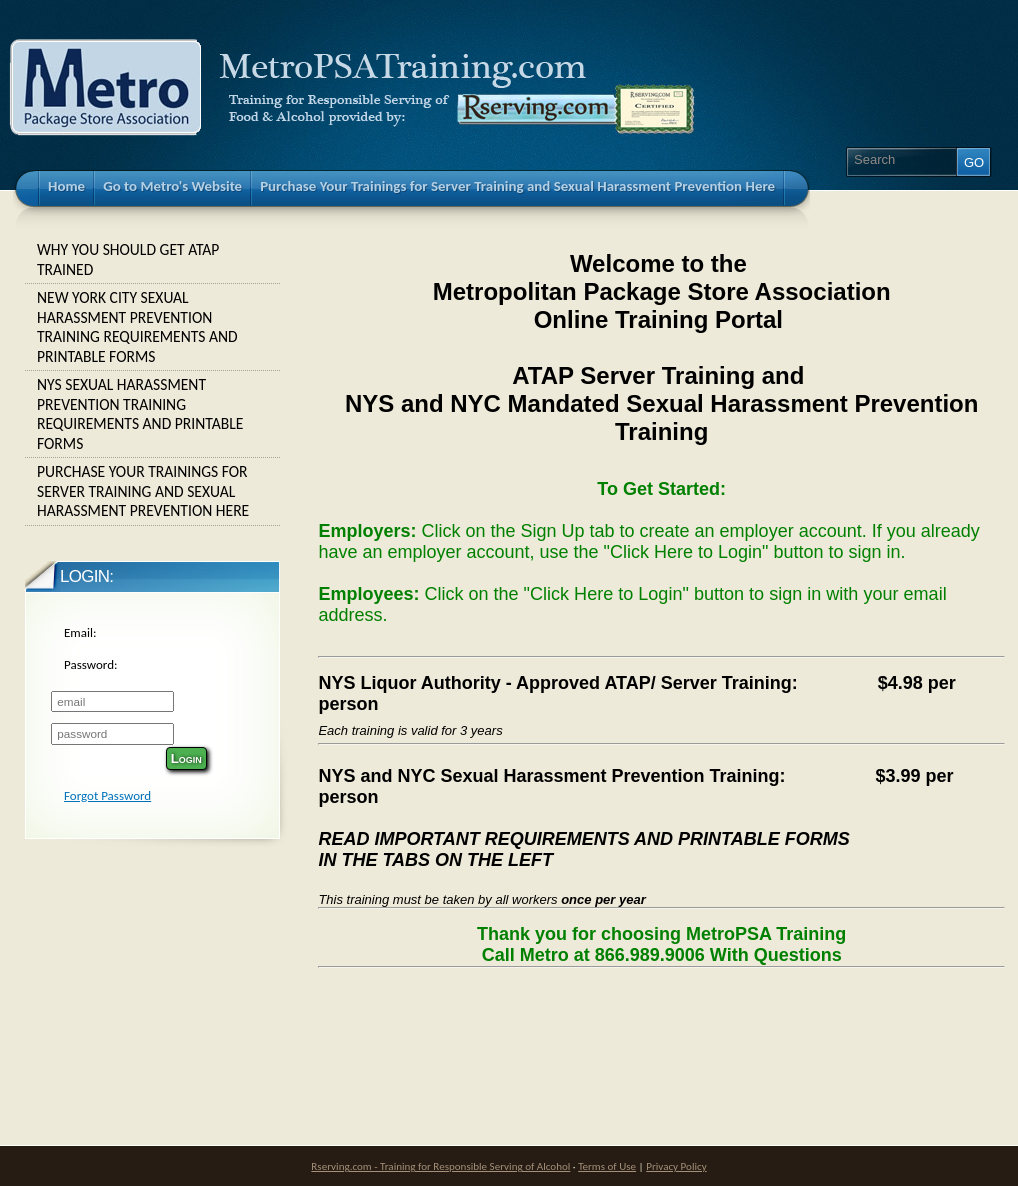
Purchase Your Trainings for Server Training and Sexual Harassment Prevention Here (152, 491)
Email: (80, 632)
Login (186, 758)
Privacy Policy (676, 1166)
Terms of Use (607, 1166)
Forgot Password (107, 795)
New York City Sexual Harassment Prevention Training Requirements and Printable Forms (152, 327)
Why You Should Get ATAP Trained (152, 259)
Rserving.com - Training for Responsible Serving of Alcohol (440, 1166)
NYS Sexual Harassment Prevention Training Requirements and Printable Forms (152, 414)
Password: (90, 664)
